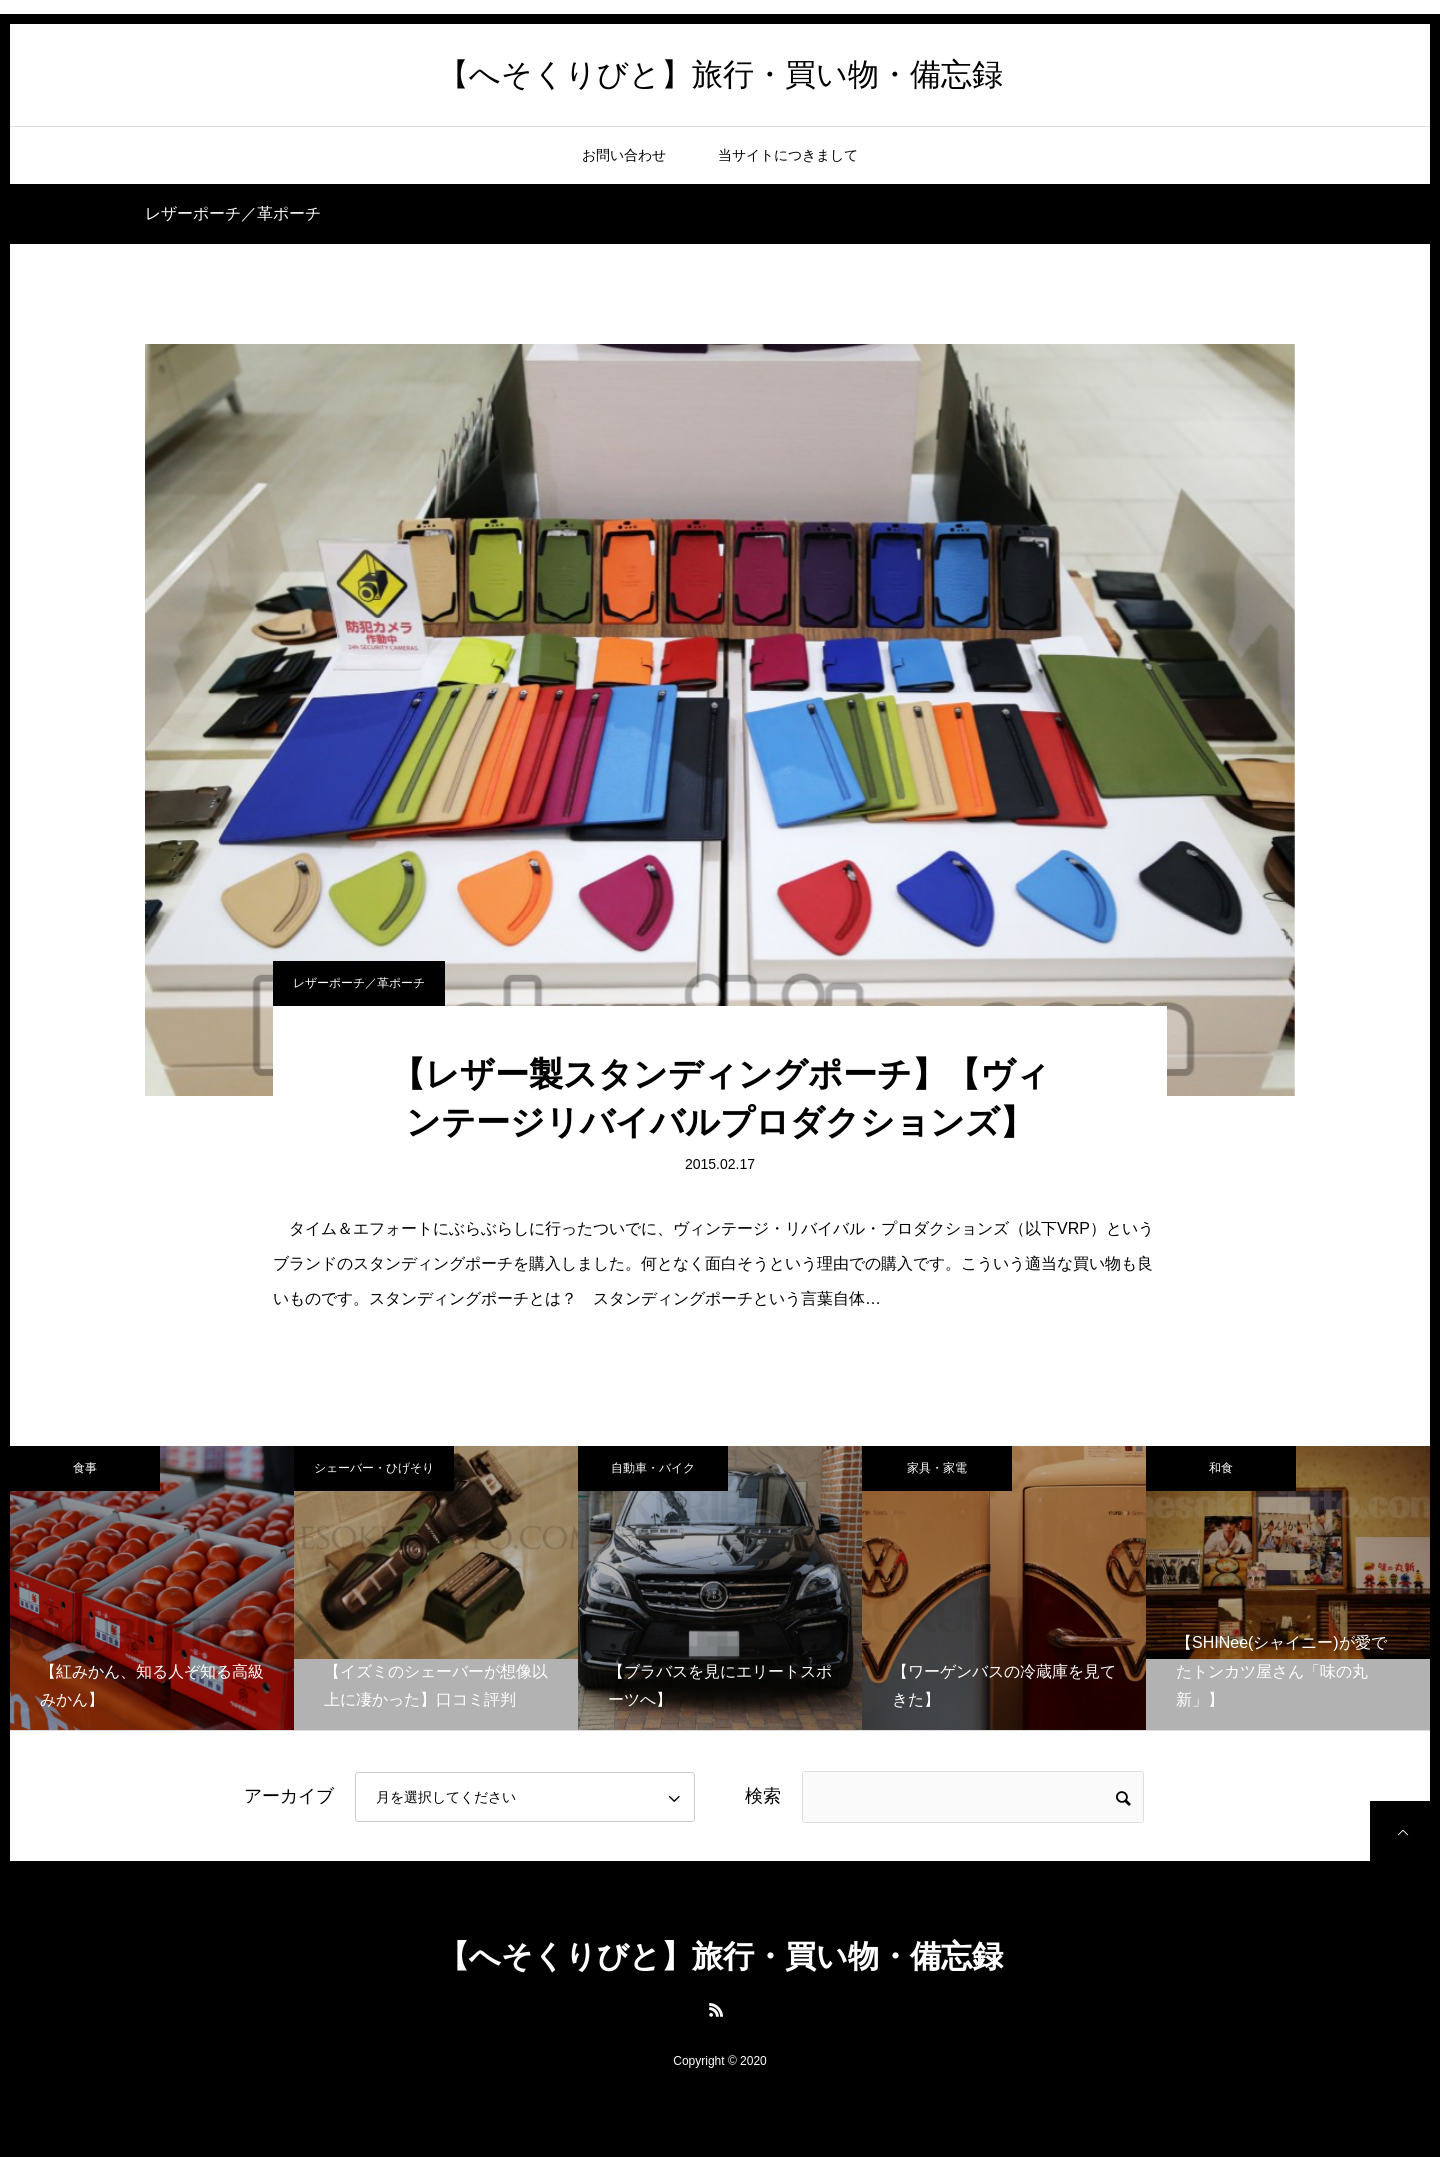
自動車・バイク (653, 1468)
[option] (152, 1588)
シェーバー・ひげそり (374, 1468)
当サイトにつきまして (788, 155)
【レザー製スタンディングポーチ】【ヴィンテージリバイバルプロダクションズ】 (720, 1098)
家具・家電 (937, 1468)
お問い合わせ (624, 155)
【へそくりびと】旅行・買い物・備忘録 (720, 74)
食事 (85, 1468)
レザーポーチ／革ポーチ (359, 983)
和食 (1221, 1468)
